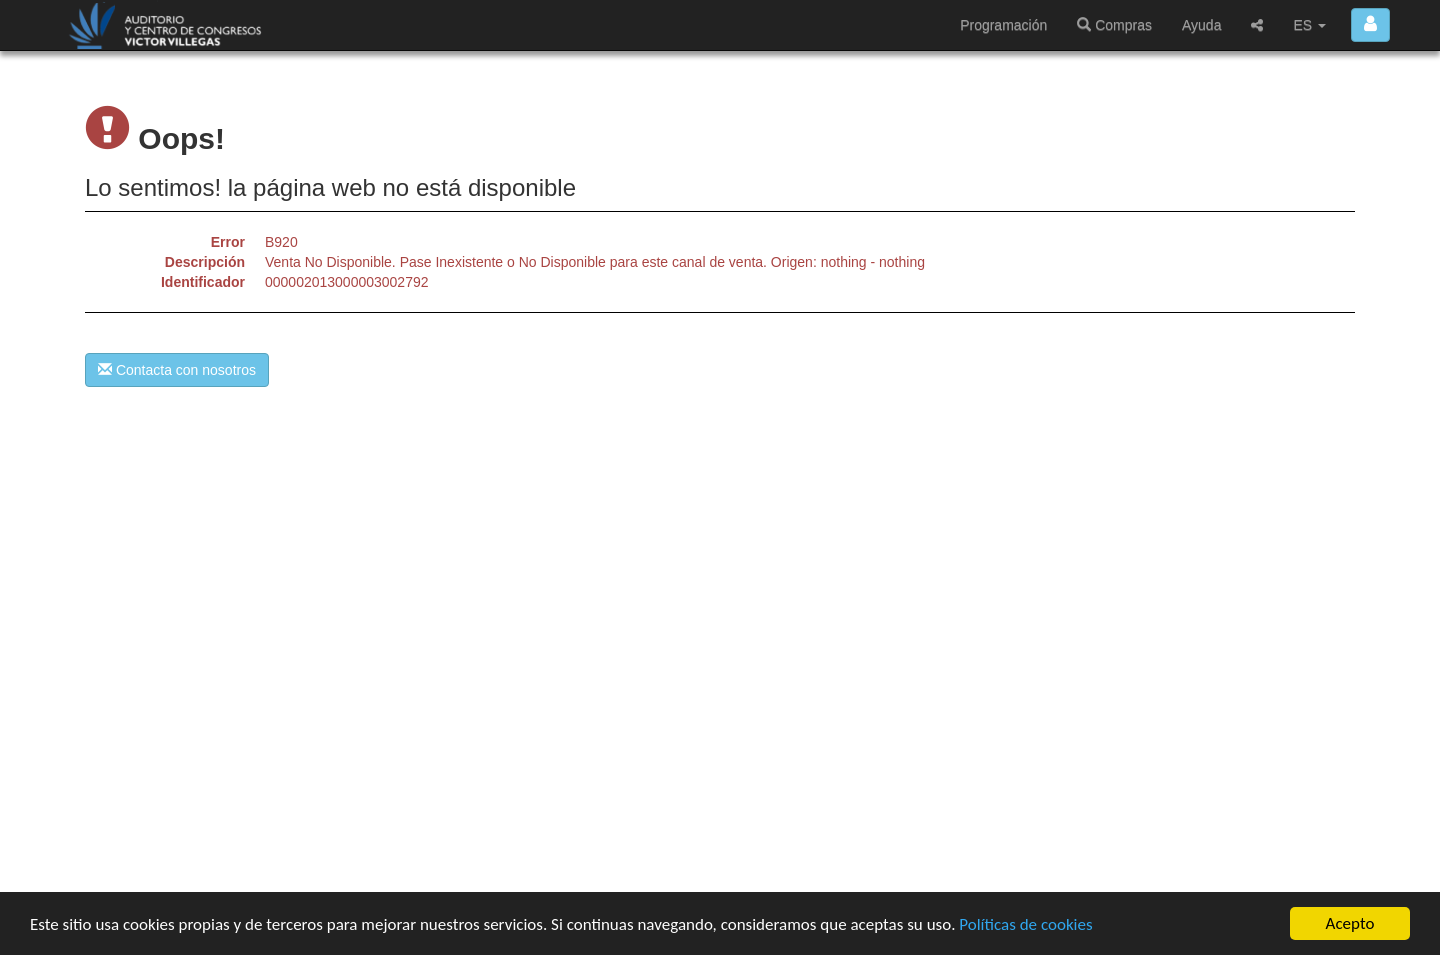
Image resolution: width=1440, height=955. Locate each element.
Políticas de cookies (1025, 924)
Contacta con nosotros (177, 370)
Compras (1114, 25)
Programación (1003, 25)
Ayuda (1201, 25)
